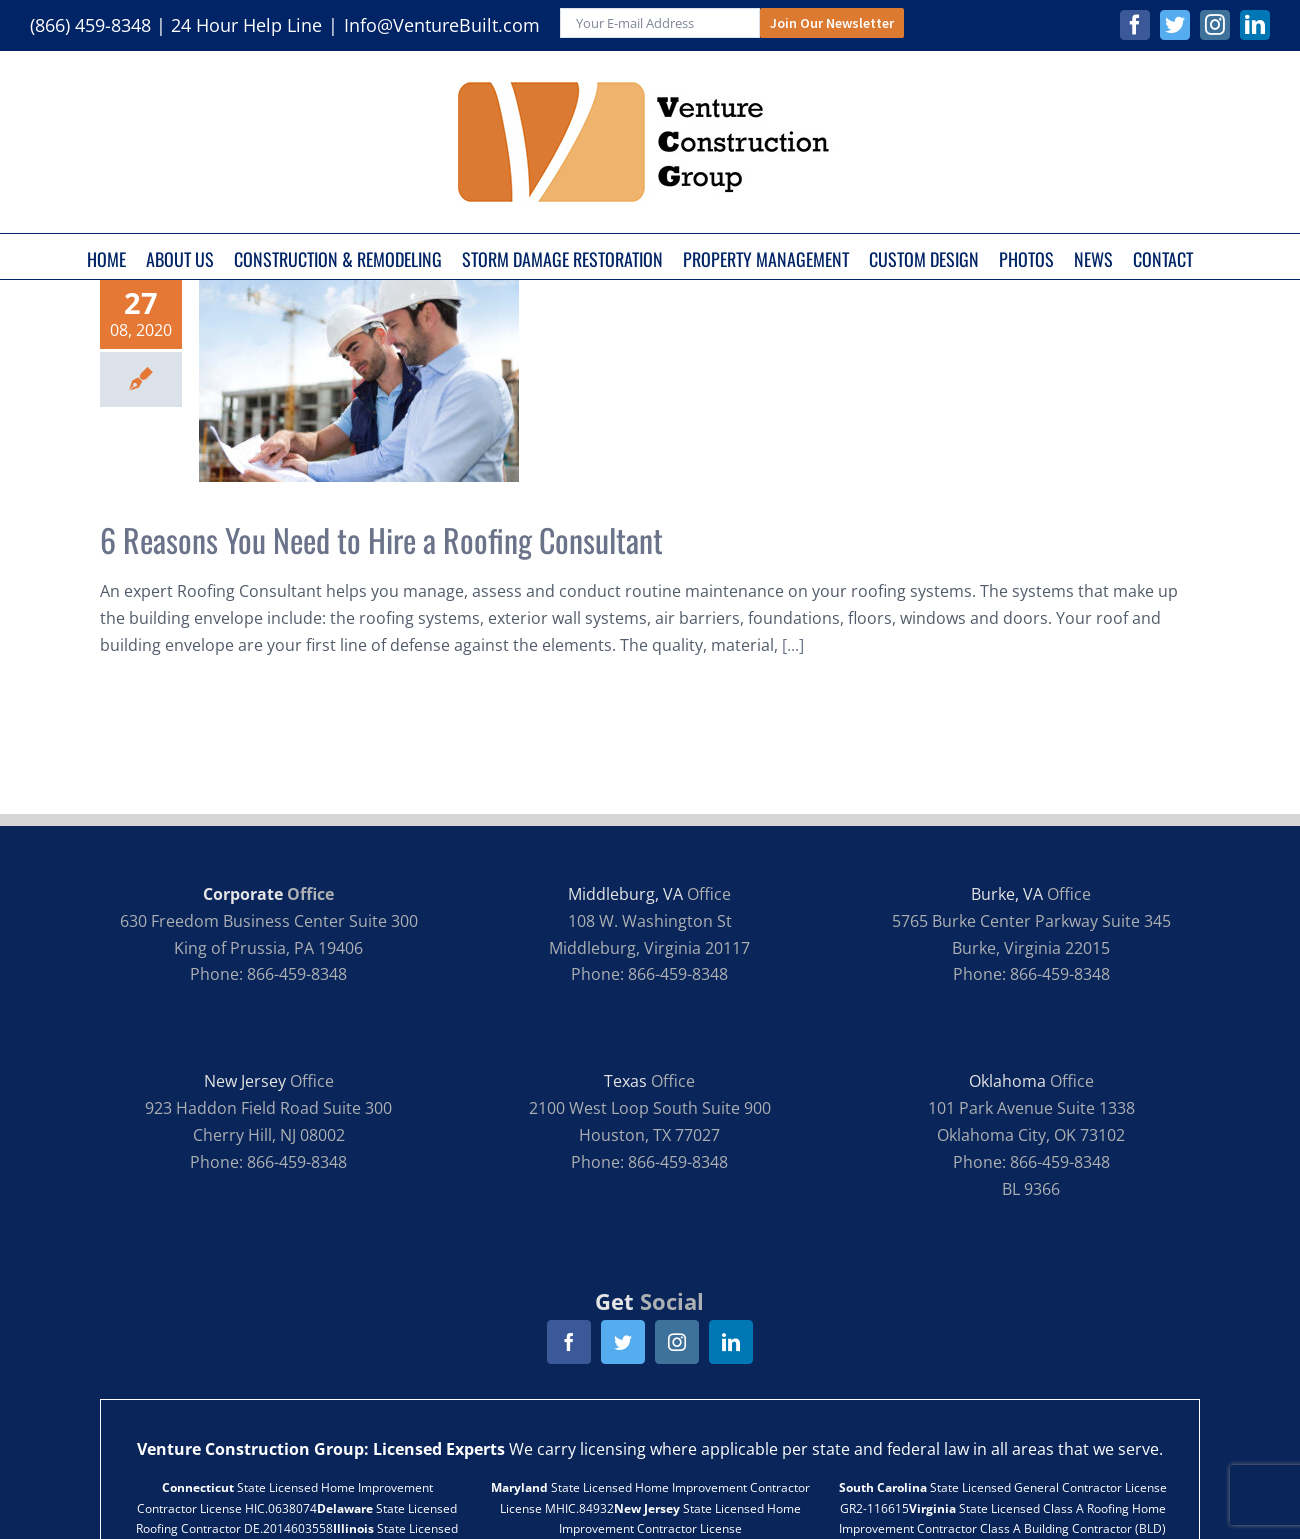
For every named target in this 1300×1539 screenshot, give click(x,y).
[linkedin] (731, 1342)
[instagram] (677, 1342)
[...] (793, 645)
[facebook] (569, 1342)
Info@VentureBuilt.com (442, 25)
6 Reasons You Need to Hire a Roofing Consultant (381, 539)
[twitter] (623, 1342)
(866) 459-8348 (90, 25)
